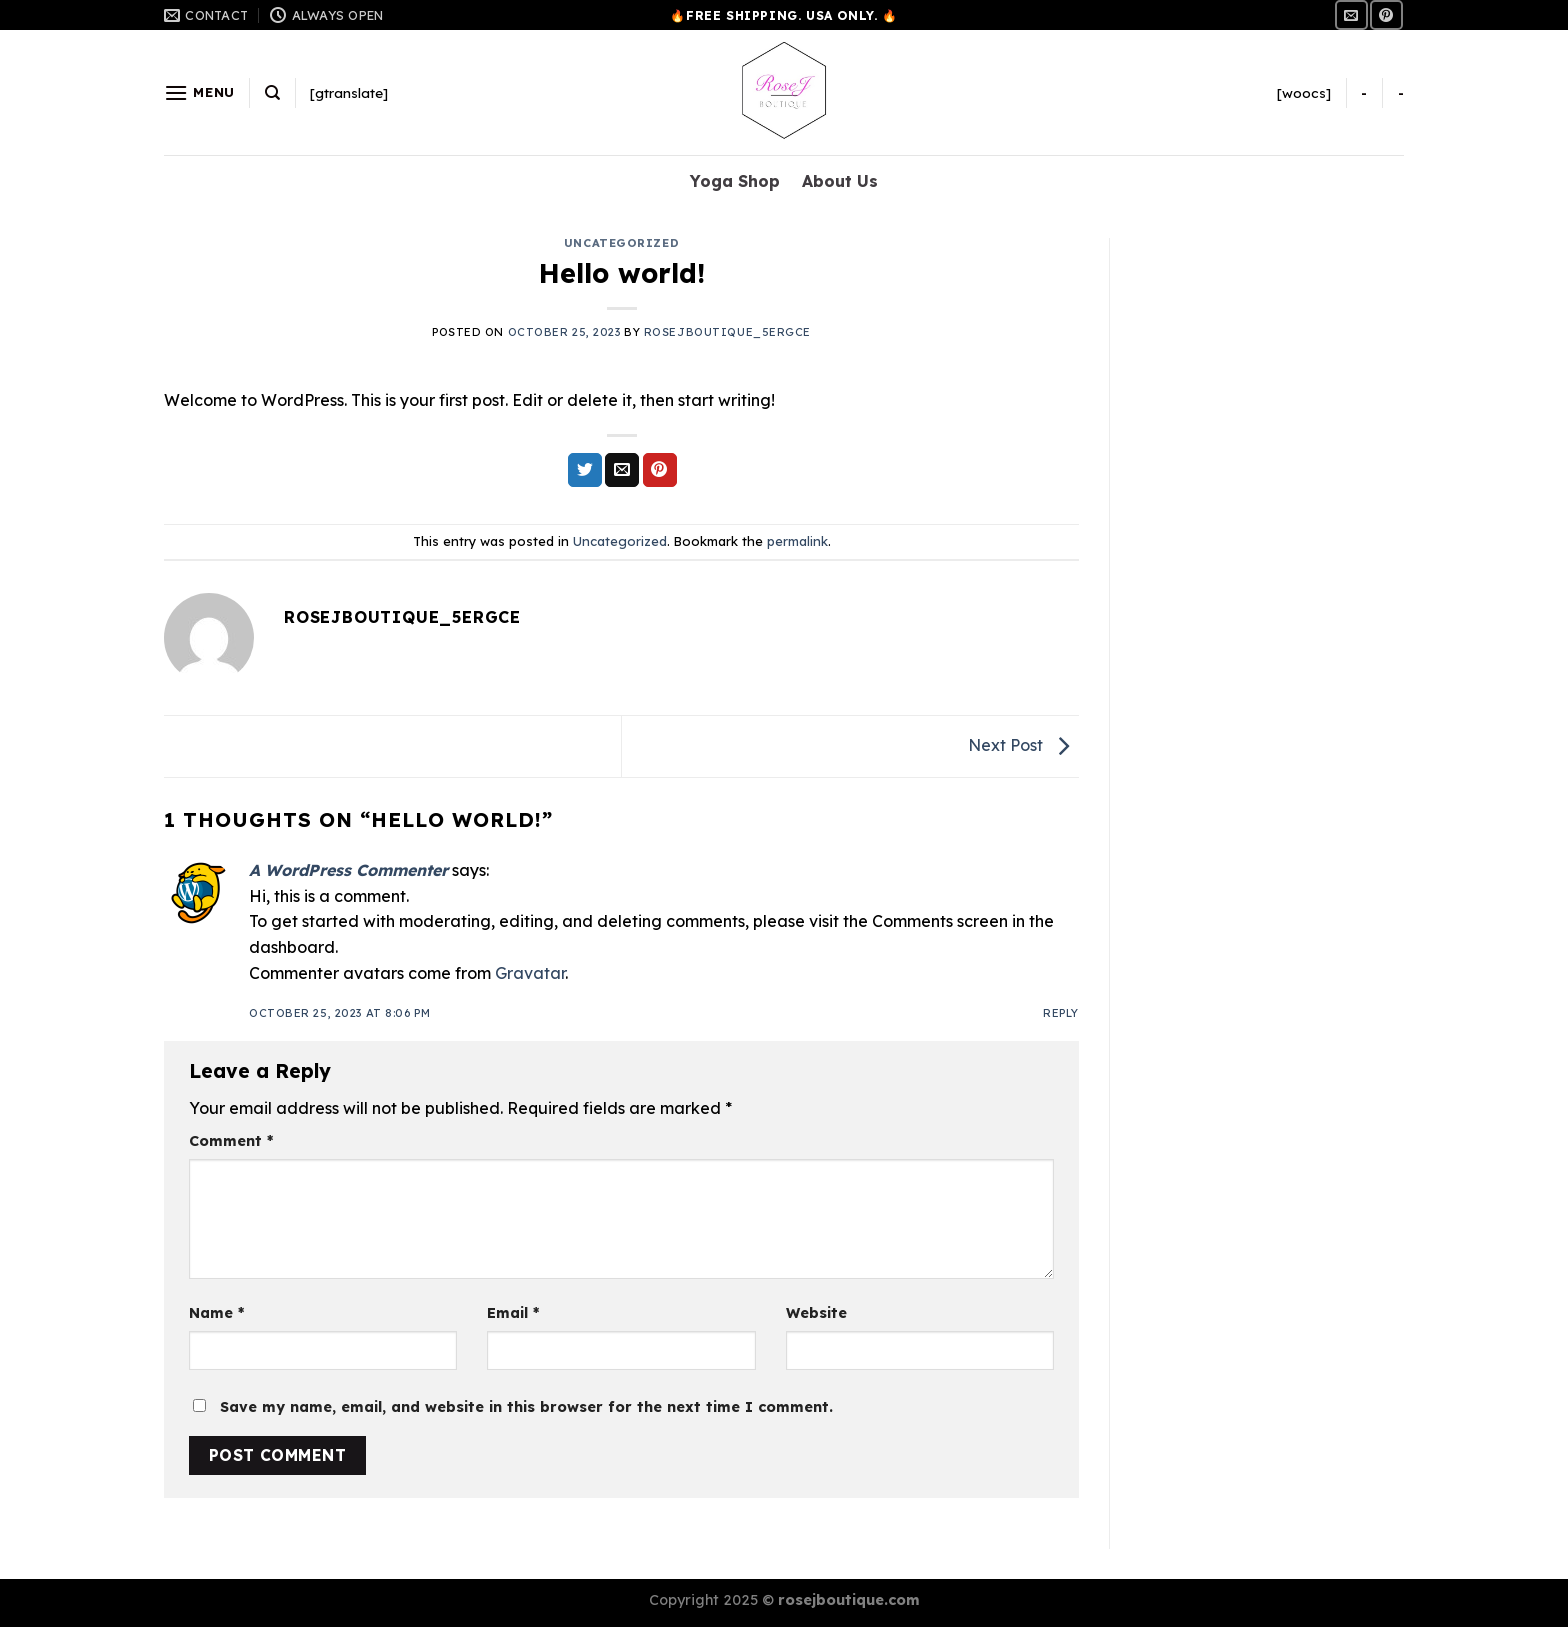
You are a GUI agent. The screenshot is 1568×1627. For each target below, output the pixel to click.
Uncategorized (621, 243)
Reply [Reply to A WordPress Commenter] (1061, 1013)
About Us (840, 181)
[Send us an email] (1351, 14)
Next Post (1023, 745)
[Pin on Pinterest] (660, 470)
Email (513, 1313)
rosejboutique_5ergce (727, 332)
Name (216, 1313)
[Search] (272, 93)
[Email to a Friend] (622, 470)
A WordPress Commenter (348, 870)
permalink (797, 541)
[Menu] (199, 92)
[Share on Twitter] (585, 470)
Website (816, 1313)
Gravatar (530, 973)
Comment (231, 1141)
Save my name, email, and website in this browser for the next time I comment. (526, 1407)
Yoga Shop (735, 181)
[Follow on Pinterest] (1386, 14)
